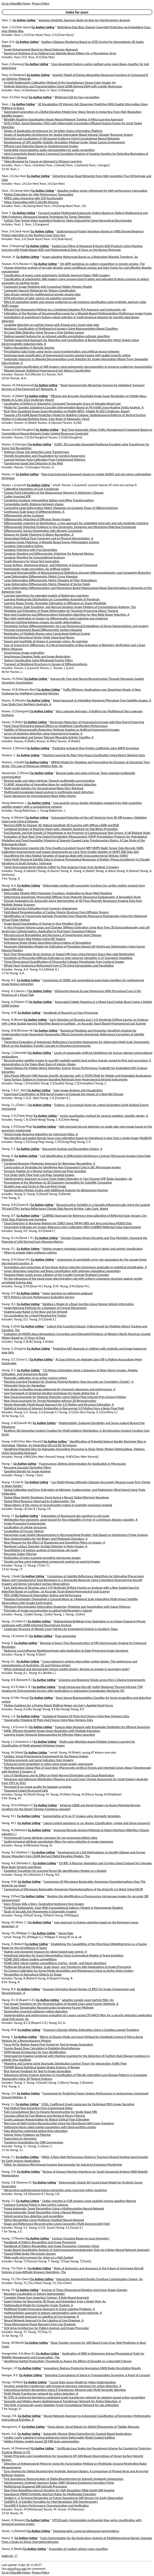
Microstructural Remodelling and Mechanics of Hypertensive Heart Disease (52, 935)
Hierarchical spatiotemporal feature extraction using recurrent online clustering (55, 2190)
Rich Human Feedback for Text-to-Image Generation (37, 2071)
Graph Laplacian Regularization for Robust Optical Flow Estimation (47, 2119)
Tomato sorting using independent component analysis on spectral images (52, 1561)
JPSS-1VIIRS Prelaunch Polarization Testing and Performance (43, 1595)
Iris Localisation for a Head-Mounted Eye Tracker (35, 1315)
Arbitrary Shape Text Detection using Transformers (36, 452)
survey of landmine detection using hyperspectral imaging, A (43, 733)
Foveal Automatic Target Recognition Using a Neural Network (43, 2212)
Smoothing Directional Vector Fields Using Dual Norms (39, 637)
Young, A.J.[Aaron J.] (15, 991)
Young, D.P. (9, 1293)
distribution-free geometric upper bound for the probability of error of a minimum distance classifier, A (71, 1520)
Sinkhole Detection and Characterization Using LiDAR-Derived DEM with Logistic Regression (63, 86)
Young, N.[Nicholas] (14, 1830)
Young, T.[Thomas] (13, 2238)
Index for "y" (10, 2556)
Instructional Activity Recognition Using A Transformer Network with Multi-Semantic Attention (65, 2390)
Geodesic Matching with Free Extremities (30, 550)
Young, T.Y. (8, 2290)
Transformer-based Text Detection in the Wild (33, 463)
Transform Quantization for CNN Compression (33, 2142)
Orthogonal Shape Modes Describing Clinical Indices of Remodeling (47, 943)
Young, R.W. (9, 2030)
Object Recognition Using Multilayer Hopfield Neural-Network (44, 2220)
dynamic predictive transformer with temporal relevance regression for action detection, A (62, 2386)
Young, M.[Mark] (12, 1752)
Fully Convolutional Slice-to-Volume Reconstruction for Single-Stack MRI (50, 2112)
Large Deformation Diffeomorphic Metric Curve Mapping (41, 576)
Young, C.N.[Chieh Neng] (17, 1116)
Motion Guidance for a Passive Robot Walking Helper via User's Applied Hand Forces (58, 1705)
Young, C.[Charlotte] (14, 1053)
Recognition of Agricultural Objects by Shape (33, 1974)
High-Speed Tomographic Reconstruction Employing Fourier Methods (49, 2007)
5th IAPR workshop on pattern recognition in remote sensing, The (102, 264)
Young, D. (8, 1156)
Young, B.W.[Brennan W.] (18, 1030)
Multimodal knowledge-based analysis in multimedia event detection (49, 792)
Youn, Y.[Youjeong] (13, 246)
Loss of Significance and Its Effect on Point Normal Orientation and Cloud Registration (59, 1775)
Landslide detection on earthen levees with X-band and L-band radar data (51, 325)
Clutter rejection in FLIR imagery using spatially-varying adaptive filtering (89, 2201)
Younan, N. (9, 257)
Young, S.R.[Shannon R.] (17, 2182)
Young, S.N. (9, 2172)
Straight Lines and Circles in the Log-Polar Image (35, 1186)
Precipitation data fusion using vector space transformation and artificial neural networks (62, 351)
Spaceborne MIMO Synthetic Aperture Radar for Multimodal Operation (50, 2494)
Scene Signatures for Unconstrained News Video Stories (40, 796)
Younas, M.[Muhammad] (18, 385)
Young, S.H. (9, 2093)
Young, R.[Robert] (13, 1944)
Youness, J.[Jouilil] (13, 762)
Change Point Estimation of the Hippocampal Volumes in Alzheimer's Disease (54, 493)
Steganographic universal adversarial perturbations (86, 2531)
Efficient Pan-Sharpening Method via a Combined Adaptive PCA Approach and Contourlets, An (65, 309)
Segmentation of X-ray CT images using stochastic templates (82, 1816)
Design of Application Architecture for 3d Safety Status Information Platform (53, 131)
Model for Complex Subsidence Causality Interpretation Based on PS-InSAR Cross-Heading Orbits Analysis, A (74, 407)
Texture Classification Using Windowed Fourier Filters (38, 660)
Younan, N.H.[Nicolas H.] (17, 264)
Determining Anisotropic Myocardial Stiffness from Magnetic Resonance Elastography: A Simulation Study (72, 897)
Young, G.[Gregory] (14, 1348)
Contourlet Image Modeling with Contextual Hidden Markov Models (48, 287)
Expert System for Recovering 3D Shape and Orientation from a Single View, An (55, 2301)
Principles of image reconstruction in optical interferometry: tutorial (48, 1610)
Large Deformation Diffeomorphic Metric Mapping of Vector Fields (47, 584)
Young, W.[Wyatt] (13, 2343)
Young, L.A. (9, 1716)
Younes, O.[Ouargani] (15, 711)
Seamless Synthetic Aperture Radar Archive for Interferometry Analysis (84, 20)
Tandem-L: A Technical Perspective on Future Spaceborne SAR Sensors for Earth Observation (63, 2498)
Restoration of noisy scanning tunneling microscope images (42, 1558)
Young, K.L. (9, 1661)
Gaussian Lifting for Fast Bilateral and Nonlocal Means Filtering (44, 2116)
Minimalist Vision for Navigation (25, 1385)
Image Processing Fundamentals (25, 1523)
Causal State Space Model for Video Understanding (83, 2382)
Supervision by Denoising (20, 2138)
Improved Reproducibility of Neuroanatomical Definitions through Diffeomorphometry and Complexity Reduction (77, 573)
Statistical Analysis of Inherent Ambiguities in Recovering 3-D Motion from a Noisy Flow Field (64, 1408)
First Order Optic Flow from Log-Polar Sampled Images (39, 1175)
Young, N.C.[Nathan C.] (16, 1852)
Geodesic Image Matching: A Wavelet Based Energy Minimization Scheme (51, 542)
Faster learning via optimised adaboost (67, 1293)
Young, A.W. (9, 1013)
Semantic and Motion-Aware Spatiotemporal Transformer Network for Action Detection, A (62, 2401)
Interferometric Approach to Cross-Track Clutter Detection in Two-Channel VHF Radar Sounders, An (68, 1179)
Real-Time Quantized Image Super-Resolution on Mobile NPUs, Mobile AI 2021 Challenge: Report (67, 411)
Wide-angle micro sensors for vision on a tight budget (38, 2257)
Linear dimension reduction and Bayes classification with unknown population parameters (62, 1271)
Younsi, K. (8, 2538)
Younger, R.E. (10, 2375)
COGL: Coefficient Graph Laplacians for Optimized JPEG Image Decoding (88, 2104)
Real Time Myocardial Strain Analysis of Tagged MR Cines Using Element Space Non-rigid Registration (69, 954)
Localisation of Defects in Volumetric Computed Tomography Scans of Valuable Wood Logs (62, 404)
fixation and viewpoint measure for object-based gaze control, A (45, 1952)
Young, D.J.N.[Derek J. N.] (18, 1238)
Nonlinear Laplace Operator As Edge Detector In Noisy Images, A (45, 1546)
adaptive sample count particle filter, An (88, 2000)
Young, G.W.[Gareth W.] (17, 1423)
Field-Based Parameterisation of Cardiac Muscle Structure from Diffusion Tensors (56, 912)
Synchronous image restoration (24, 653)
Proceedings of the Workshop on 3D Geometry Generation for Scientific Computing (58, 1182)
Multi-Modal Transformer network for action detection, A (41, 2394)
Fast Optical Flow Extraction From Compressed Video (38, 2108)
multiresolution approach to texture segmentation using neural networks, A (53, 2313)
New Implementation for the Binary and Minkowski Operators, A (46, 1539)
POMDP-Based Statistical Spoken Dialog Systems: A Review (42, 2067)
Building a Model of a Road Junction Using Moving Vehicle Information (88, 1304)
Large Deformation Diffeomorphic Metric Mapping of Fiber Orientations (50, 580)
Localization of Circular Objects (24, 1531)
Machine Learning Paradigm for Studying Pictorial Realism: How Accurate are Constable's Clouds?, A (69, 1382)
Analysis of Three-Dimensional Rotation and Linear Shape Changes (84, 2290)
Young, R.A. (9, 1989)
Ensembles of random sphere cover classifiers (78, 2549)
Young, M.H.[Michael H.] (17, 1805)
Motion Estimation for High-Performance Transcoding (38, 194)
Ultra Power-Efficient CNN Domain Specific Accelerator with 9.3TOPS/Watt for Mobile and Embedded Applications (78, 1076)
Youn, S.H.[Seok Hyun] (16, 231)
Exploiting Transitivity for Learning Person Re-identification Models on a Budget (55, 1871)
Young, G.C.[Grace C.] (15, 1359)
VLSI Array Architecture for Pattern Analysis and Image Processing (46, 2328)
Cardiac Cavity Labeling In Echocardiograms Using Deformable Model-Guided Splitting (59, 2437)
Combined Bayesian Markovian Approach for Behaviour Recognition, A (49, 1163)
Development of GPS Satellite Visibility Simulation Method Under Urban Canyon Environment (64, 142)
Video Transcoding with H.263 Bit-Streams (31, 202)
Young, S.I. (8, 2104)
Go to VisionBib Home (16, 3)
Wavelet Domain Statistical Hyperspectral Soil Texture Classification (47, 370)
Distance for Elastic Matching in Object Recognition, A (39, 534)
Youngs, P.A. (9, 2416)
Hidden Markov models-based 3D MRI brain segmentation (41, 2441)
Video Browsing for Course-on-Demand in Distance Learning (43, 161)
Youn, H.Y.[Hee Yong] (15, 97)
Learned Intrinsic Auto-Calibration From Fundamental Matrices (44, 459)
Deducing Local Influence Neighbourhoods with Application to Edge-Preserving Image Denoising (66, 1650)
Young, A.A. (9, 885)
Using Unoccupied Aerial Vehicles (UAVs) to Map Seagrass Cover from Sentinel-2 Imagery (61, 867)
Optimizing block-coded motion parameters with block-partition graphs (50, 2127)
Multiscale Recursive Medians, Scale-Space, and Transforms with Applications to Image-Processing (67, 1967)
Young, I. (7, 1464)
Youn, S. (7, 213)
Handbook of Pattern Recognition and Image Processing (40, 2242)
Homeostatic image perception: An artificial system (37, 569)
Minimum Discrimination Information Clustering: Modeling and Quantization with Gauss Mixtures (67, 1607)
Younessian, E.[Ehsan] (16, 773)
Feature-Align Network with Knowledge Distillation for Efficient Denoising (102, 1727)
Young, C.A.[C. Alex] (14, 1090)
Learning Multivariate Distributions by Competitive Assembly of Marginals (52, 599)
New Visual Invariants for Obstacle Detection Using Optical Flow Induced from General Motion (65, 1397)
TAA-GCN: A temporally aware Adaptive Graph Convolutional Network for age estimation (61, 2405)
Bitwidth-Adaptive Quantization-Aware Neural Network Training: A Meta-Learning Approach (63, 119)
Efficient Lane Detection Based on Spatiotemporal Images (41, 146)
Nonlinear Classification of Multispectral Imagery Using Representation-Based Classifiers (61, 328)
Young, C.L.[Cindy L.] (15, 1105)
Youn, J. (6, 104)
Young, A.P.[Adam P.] (15, 1002)
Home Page (65, 1933)
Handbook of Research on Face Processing (71, 1013)
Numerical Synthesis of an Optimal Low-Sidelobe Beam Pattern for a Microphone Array (60, 53)
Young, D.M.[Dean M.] (16, 1259)
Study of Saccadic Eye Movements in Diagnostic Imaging (40, 1911)
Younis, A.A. (9, 2434)
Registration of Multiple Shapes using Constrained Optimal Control (47, 634)
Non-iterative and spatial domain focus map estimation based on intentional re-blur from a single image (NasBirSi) (78, 1138)
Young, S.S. (9, 2201)
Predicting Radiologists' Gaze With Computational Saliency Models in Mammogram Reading (63, 1908)
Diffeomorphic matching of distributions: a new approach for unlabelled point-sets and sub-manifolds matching (76, 523)
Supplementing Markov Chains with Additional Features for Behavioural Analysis (56, 1190)
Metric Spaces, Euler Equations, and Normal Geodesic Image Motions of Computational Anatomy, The (70, 607)
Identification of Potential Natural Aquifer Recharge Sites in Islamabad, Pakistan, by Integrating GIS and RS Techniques (74, 1443)
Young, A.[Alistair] (13, 817)
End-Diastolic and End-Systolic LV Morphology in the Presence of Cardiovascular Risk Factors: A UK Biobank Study (77, 833)
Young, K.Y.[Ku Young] (15, 1698)
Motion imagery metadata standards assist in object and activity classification (93, 1249)
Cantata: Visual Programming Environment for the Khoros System (46, 1756)
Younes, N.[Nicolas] (14, 700)
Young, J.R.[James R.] (15, 1636)
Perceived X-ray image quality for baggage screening (37, 1787)
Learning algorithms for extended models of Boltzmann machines (46, 595)
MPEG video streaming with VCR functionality (33, 198)
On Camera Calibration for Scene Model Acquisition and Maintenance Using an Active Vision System (69, 1971)
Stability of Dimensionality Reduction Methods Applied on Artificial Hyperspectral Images (62, 730)
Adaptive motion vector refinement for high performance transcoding (102, 191)
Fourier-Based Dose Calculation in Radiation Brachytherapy (42, 2048)
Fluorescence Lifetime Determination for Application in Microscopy (82, 1464)
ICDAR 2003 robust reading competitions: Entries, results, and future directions (55, 1963)
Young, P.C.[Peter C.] (14, 1922)
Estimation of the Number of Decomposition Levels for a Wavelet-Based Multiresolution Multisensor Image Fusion (78, 313)
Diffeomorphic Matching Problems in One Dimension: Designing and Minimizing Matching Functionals (70, 527)
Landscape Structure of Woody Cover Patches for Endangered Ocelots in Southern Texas (61, 1629)
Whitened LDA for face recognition (77, 97)
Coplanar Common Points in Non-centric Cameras (36, 2205)
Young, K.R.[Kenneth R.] (17, 1680)
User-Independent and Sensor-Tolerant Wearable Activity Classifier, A (48, 737)
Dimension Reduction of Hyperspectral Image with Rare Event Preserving (97, 722)
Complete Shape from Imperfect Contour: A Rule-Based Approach (46, 2297)
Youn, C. (7, 20)
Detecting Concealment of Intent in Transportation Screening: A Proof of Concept (97, 2375)
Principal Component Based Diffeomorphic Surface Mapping (43, 630)
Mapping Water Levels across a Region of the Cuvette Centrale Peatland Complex (56, 1275)
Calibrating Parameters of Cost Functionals (31, 489)
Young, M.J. (9, 1816)
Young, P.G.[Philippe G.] (17, 1933)
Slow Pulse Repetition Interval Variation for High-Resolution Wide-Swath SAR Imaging (59, 2490)
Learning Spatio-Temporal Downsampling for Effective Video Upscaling (49, 1735)
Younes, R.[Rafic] (12, 722)
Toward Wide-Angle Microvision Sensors (30, 2254)
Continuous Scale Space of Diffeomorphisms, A (34, 512)
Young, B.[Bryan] (12, 1020)
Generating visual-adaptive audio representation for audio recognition (49, 150)
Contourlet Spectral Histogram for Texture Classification (40, 290)
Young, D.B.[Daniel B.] (16, 1205)
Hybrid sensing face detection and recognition (34, 2216)
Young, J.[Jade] (11, 1576)
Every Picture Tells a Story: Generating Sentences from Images (44, 1904)
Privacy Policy (40, 3)
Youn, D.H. (8, 42)
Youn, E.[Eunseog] (13, 64)
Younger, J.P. (9, 2368)
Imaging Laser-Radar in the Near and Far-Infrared (35, 1312)
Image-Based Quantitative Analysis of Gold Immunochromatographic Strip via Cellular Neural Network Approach (77, 2250)
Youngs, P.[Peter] (12, 2382)
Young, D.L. (9, 1249)
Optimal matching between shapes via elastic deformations (42, 622)
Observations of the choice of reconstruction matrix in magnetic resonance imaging (58, 1505)
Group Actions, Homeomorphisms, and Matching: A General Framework (50, 565)
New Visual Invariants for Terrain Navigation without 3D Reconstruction (50, 1401)
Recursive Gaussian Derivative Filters (27, 1467)
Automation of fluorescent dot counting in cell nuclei (75, 1516)
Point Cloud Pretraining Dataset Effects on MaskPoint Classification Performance (56, 726)
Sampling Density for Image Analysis (27, 1471)
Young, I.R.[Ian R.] (13, 1482)
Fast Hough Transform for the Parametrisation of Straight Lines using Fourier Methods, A (61, 2004)
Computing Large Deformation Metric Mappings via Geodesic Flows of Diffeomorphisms (61, 508)
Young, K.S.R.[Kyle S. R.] (17, 1687)
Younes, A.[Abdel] (13, 396)
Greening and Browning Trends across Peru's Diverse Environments (102, 1680)
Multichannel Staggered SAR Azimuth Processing (35, 2486)
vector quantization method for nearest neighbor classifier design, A (104, 1116)
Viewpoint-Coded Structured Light (26, 1790)
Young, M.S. (9, 1823)
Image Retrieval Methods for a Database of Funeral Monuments (45, 1308)
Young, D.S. (9, 1304)
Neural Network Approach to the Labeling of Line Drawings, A (44, 2320)
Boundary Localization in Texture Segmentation (34, 2294)
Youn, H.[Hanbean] (14, 75)
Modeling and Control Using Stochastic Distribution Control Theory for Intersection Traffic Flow (65, 2063)
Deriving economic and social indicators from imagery (39, 1760)
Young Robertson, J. (14, 803)
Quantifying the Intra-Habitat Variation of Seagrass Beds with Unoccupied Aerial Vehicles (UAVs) (66, 856)
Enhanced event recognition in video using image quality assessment (48, 1764)
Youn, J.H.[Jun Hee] (14, 176)
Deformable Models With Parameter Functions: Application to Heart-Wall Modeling (58, 893)
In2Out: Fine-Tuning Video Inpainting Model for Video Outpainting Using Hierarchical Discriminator (68, 220)
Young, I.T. (8, 1516)
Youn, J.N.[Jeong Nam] (16, 191)
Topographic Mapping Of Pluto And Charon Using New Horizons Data (48, 1720)
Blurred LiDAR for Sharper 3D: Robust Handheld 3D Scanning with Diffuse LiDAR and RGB (61, 825)
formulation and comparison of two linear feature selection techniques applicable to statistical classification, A (75, 1267)
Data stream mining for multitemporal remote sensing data (42, 294)
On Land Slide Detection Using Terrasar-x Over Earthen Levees (44, 332)
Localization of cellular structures (25, 1527)
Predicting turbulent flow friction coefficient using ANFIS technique (95, 748)
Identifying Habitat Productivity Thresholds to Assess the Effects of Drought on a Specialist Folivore (68, 2361)
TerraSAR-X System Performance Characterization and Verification (46, 2505)
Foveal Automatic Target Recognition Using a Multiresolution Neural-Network (54, 2208)
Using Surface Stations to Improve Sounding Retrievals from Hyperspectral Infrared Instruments (66, 1079)
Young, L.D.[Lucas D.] (15, 1727)
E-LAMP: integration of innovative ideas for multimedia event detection (50, 784)
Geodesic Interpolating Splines (23, 546)
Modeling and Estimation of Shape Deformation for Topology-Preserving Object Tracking (61, 611)
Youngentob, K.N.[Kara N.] (18, 2353)
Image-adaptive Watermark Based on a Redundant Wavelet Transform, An (90, 257)
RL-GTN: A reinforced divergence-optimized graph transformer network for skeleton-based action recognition (74, 2397)
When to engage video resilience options (30, 1252)
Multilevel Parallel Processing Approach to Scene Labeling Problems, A (49, 2309)
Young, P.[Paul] (11, 1896)
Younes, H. (8, 474)
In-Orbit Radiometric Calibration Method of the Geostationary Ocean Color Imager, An (60, 82)
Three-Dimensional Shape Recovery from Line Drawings (40, 2324)
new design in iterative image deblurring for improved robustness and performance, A (60, 1389)
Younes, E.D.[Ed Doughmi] (18, 430)
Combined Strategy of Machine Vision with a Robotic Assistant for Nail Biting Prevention (61, 829)
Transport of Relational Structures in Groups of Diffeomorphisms (45, 664)
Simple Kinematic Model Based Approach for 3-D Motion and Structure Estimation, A (59, 1404)
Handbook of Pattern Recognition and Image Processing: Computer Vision (51, 2246)
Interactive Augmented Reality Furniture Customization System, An (99, 2279)
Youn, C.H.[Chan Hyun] (16, 27)
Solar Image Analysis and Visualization (78, 1090)
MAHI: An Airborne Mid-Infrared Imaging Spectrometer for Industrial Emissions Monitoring (63, 2164)
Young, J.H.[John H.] (14, 1621)
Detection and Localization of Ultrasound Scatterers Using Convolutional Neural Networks (62, 138)
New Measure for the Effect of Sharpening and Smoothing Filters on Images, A (54, 1542)
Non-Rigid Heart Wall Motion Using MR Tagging (34, 939)
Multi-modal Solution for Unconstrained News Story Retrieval (43, 788)
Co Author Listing (24, 20)
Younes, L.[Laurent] (14, 485)
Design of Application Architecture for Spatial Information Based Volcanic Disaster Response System (68, 135)
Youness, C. (9, 755)
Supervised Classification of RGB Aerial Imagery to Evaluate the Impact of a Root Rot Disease (64, 1094)
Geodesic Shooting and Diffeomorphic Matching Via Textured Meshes (49, 554)
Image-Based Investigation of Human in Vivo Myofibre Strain (43, 924)
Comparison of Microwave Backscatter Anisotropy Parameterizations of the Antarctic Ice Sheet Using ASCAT (73, 1889)
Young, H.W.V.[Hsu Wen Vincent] (22, 1441)
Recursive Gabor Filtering (20, 1554)
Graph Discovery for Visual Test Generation (32, 561)
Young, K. (8, 1643)
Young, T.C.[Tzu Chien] (16, 2279)
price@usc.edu (17, 2569)
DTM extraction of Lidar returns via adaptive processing (40, 298)
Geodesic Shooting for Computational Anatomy (34, 557)
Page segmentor (65, 1636)
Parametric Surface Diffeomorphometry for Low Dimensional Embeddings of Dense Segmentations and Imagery (76, 626)
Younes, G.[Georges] (15, 444)
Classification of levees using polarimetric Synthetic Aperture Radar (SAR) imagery (57, 275)
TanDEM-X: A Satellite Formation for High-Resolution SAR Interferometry (51, 2502)
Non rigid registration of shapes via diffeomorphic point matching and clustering (56, 618)
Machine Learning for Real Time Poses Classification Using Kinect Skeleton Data (94, 755)
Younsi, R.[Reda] (12, 2549)
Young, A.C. (9, 980)
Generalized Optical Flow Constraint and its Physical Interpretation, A (48, 538)
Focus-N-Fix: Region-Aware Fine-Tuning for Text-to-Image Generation (48, 2044)
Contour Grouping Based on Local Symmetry (80, 2238)
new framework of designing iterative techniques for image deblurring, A (51, 1393)
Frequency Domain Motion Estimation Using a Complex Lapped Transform (91, 2030)
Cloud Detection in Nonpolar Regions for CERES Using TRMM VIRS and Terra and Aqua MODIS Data (68, 1223)
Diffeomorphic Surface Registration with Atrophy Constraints (43, 531)
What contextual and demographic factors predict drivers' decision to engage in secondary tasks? (67, 1669)
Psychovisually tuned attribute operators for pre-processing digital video (50, 1838)
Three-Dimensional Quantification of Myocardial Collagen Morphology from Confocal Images (64, 962)
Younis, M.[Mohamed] (16, 2448)
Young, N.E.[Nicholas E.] (17, 1863)
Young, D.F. (9, 1216)
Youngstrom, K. (11, 2427)
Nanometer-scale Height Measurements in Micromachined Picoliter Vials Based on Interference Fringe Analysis (76, 1535)
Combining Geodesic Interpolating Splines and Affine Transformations (49, 500)
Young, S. (7, 2037)
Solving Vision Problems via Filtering (27, 2135)
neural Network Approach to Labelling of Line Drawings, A (41, 2317)
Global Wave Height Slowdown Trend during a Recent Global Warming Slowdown (56, 1497)
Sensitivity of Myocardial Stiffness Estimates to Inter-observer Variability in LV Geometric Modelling (68, 958)
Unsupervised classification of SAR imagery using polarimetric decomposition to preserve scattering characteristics (78, 367)
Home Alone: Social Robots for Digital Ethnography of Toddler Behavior (94, 2427)
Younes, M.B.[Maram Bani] (19, 689)
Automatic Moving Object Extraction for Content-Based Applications (87, 2434)
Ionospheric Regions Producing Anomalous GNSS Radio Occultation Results (92, 2368)
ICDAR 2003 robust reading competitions (30, 1959)
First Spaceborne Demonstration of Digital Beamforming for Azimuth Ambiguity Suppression (63, 2479)
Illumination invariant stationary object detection (36, 2011)
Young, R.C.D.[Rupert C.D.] (18, 2000)
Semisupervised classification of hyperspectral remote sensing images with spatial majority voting (67, 355)
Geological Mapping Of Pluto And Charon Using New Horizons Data (86, 1716)
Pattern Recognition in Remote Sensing (29, 348)
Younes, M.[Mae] (13, 679)
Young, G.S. (9, 1370)
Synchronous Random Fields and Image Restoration (37, 656)
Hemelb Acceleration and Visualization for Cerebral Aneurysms (44, 456)
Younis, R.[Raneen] (14, 2520)
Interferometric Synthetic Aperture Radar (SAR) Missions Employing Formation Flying (59, 2483)
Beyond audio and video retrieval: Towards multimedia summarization (49, 781)
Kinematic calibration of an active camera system (35, 1378)
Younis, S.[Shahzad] (14, 2531)
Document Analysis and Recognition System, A (72, 1149)
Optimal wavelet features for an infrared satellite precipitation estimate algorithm (57, 336)
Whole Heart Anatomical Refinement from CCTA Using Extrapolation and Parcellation (59, 965)
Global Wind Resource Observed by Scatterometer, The (39, 1501)
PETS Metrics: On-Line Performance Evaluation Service (39, 1297)
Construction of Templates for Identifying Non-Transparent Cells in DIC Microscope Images (62, 1167)
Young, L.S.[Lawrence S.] (17, 1742)
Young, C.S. (9, 1149)
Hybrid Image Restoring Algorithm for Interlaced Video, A (41, 1134)
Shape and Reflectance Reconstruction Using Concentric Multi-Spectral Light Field (57, 2224)
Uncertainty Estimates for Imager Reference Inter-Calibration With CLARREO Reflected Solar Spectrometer (72, 1227)
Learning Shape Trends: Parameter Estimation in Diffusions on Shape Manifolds (55, 603)
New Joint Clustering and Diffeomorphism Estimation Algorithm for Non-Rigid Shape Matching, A (66, 614)
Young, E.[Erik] (11, 1326)
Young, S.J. (8, 2157)
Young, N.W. (9, 1882)
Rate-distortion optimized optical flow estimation (36, 2131)
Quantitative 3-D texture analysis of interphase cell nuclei (41, 1550)
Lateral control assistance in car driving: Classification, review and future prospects (96, 1823)
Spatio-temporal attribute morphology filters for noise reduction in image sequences (58, 1841)
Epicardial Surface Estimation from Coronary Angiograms (40, 908)
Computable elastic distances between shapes (34, 504)
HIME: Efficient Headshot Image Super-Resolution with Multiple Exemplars (52, 1731)
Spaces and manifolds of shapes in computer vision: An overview (46, 641)
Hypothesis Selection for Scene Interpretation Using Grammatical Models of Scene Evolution (64, 1955)
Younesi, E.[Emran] (14, 748)
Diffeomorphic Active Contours (24, 515)
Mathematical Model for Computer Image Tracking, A (38, 2305)
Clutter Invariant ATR (17, 496)
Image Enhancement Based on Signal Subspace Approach (41, 49)
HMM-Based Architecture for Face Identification (35, 2052)
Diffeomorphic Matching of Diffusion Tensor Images (37, 519)
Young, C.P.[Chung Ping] (17, 1126)
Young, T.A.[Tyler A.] (14, 2268)
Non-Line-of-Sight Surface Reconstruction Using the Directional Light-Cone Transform (59, 2123)
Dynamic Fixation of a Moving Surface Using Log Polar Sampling (45, 1171)
